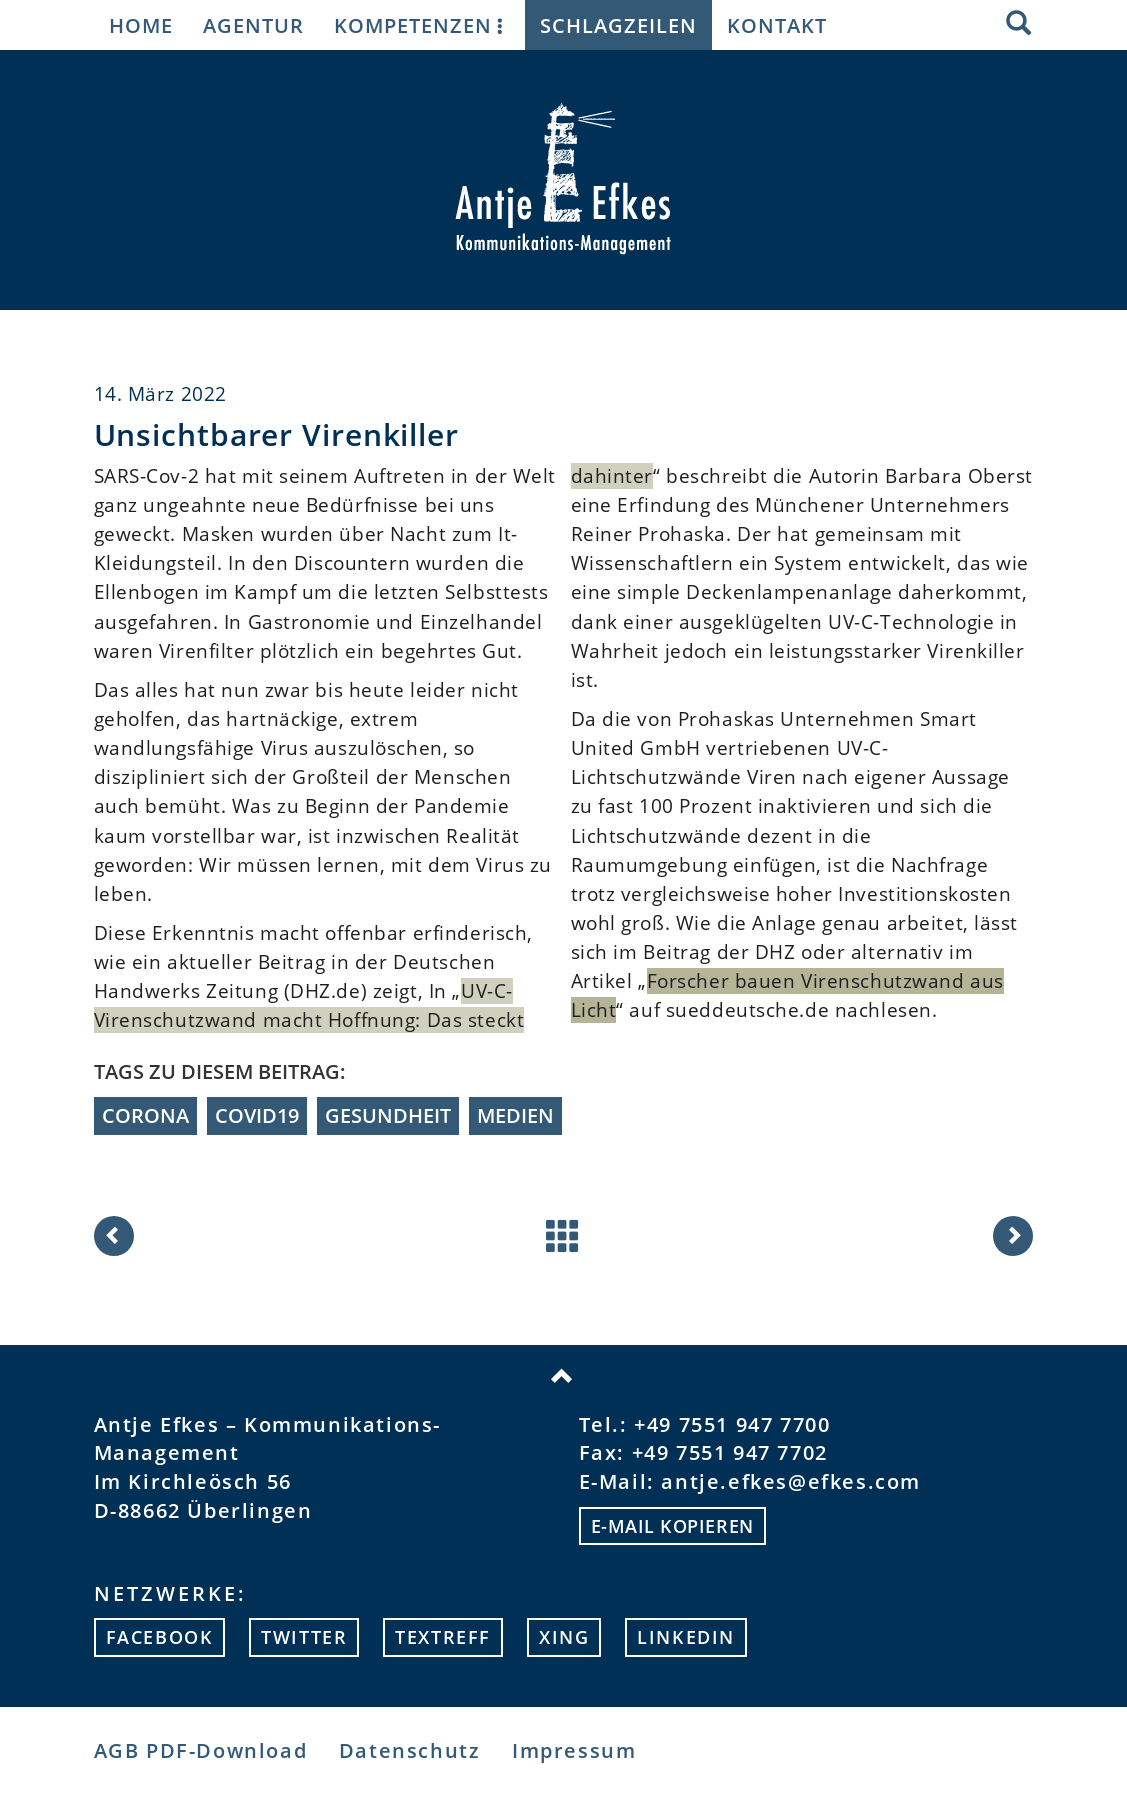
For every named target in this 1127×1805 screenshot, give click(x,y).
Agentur (253, 25)
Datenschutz (410, 1750)
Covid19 (257, 1115)
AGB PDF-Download (201, 1750)
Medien (515, 1115)
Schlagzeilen (618, 25)
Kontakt (777, 25)
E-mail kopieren (672, 1526)
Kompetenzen (422, 25)
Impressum (574, 1750)
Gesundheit (388, 1115)
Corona (145, 1115)
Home (141, 25)
